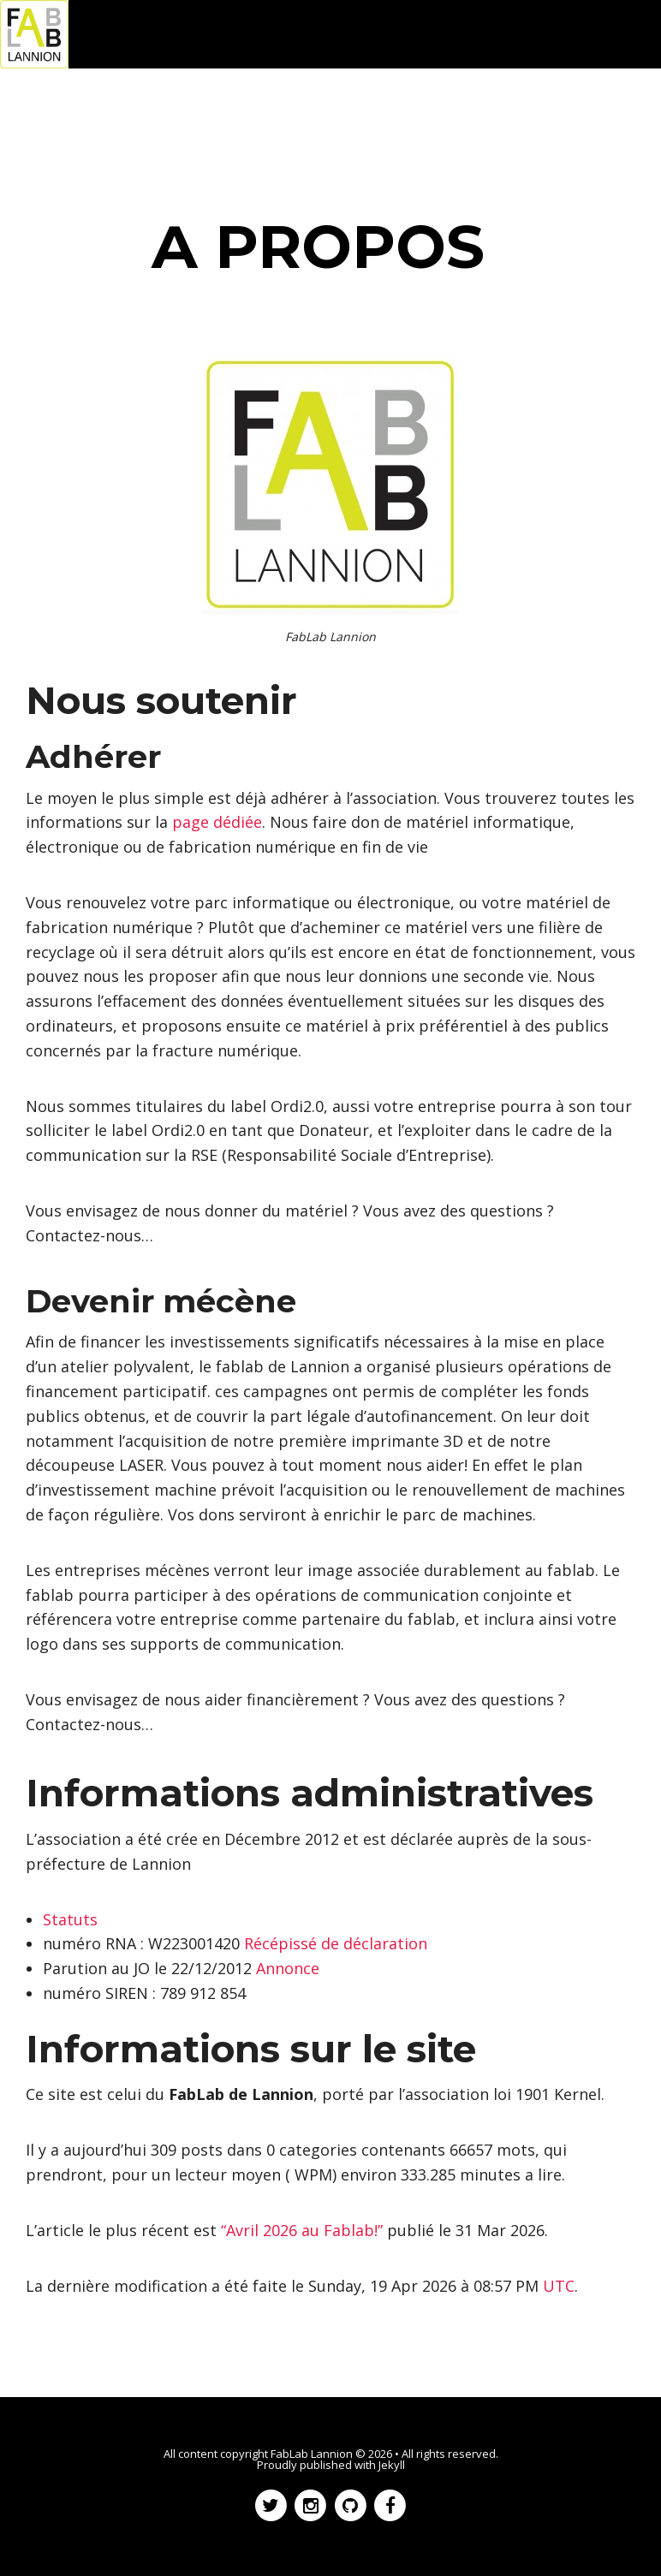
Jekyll (391, 2464)
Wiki (447, 103)
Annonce (287, 1968)
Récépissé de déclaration (335, 1943)
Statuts (70, 1919)
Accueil (42, 103)
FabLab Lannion (312, 2453)
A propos (47, 128)
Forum (301, 103)
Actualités (122, 103)
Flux (113, 128)
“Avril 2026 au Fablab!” (302, 2230)
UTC (559, 2286)
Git (492, 103)
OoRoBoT (378, 103)
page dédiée (217, 822)
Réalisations (217, 103)
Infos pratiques (573, 103)
